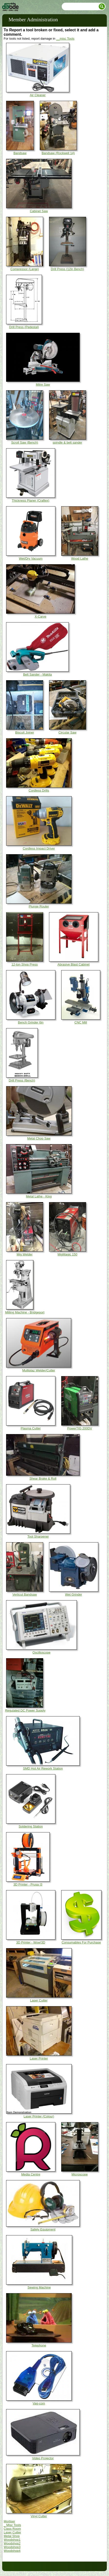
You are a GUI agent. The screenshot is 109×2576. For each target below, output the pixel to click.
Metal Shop (12, 2536)
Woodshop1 (12, 2540)
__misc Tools (65, 38)
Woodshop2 (12, 2543)
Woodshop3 (12, 2547)
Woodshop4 (12, 2551)
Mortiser (9, 2521)
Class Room (12, 2528)
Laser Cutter (12, 2532)
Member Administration (33, 20)
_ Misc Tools (12, 2525)
